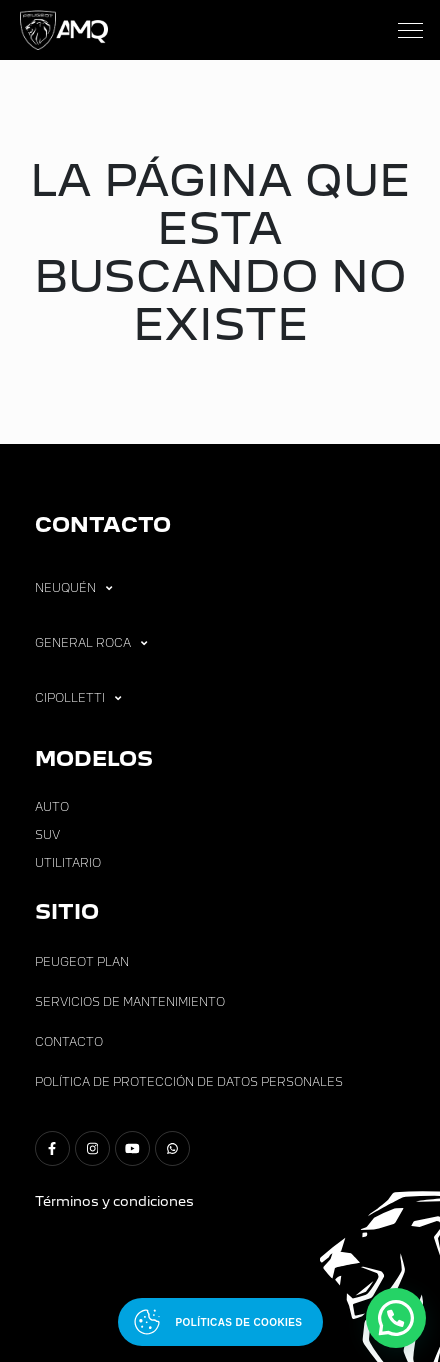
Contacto (69, 1042)
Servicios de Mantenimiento (130, 1002)
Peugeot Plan (82, 962)
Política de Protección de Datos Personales (189, 1082)
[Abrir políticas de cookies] (220, 1322)
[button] (396, 1318)
